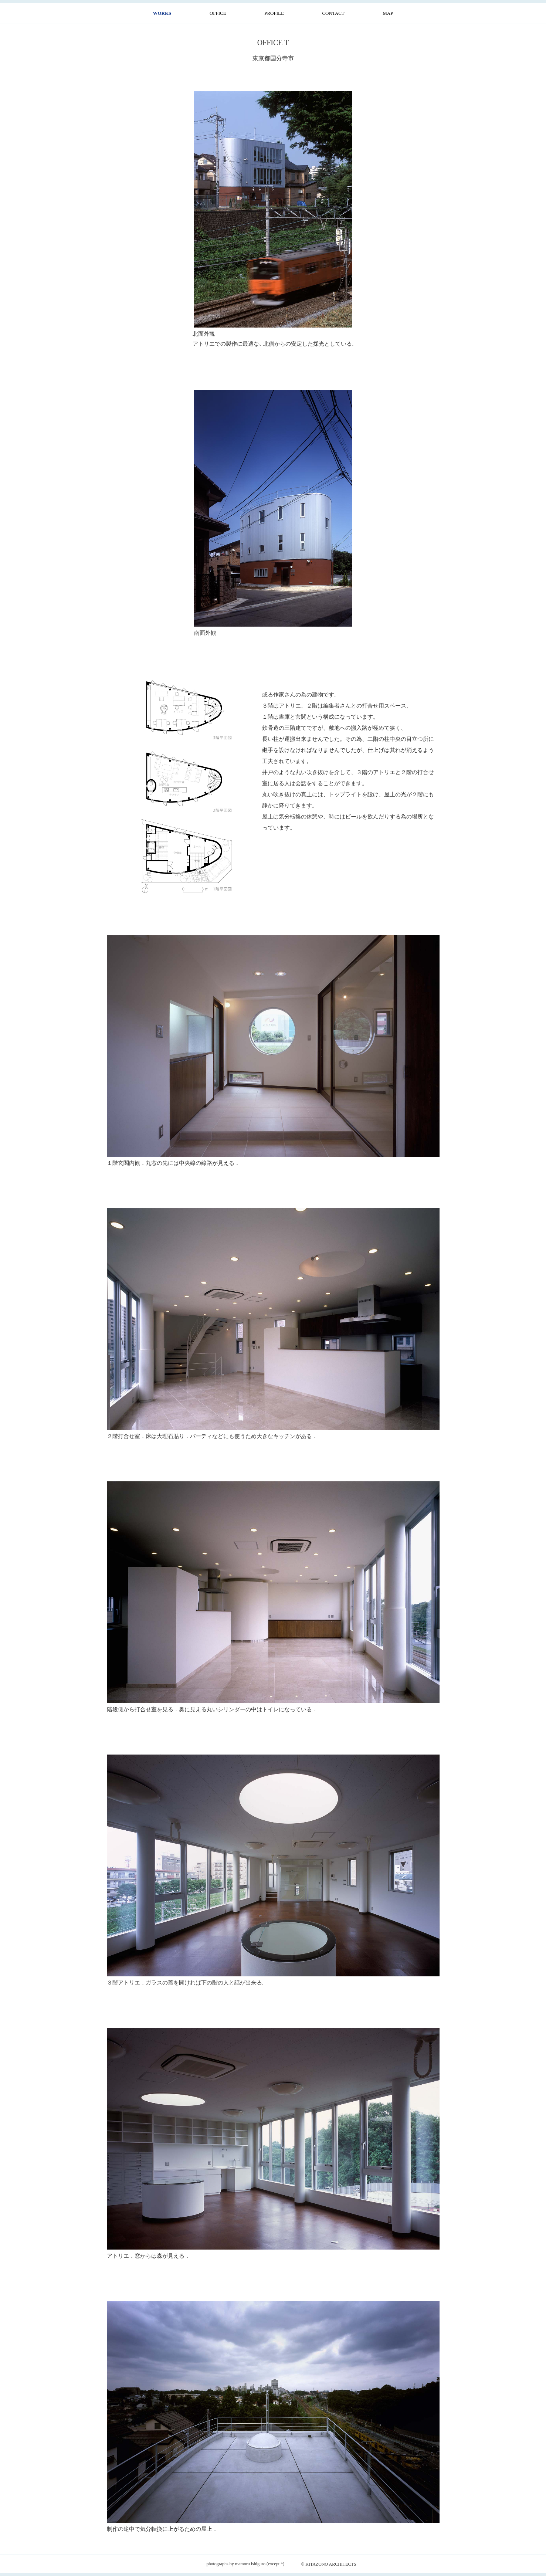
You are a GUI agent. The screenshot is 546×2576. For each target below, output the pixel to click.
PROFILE (274, 13)
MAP (388, 13)
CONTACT (333, 13)
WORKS (162, 13)
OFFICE (218, 13)
